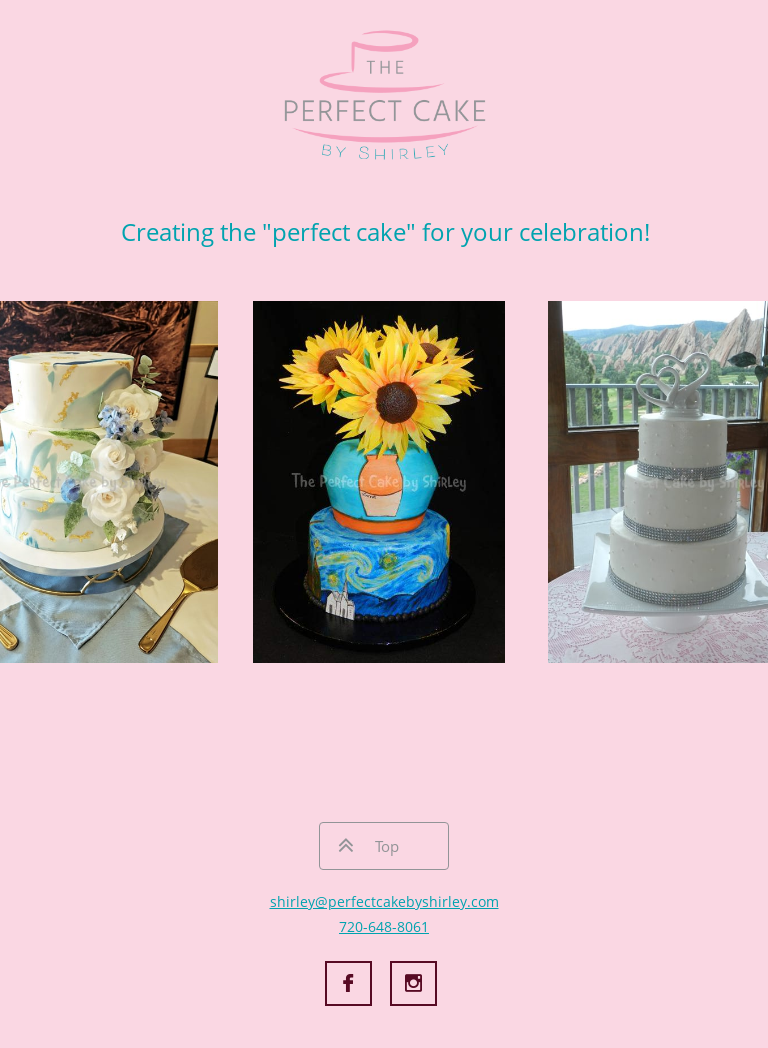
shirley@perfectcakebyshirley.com (384, 901)
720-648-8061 (384, 926)
